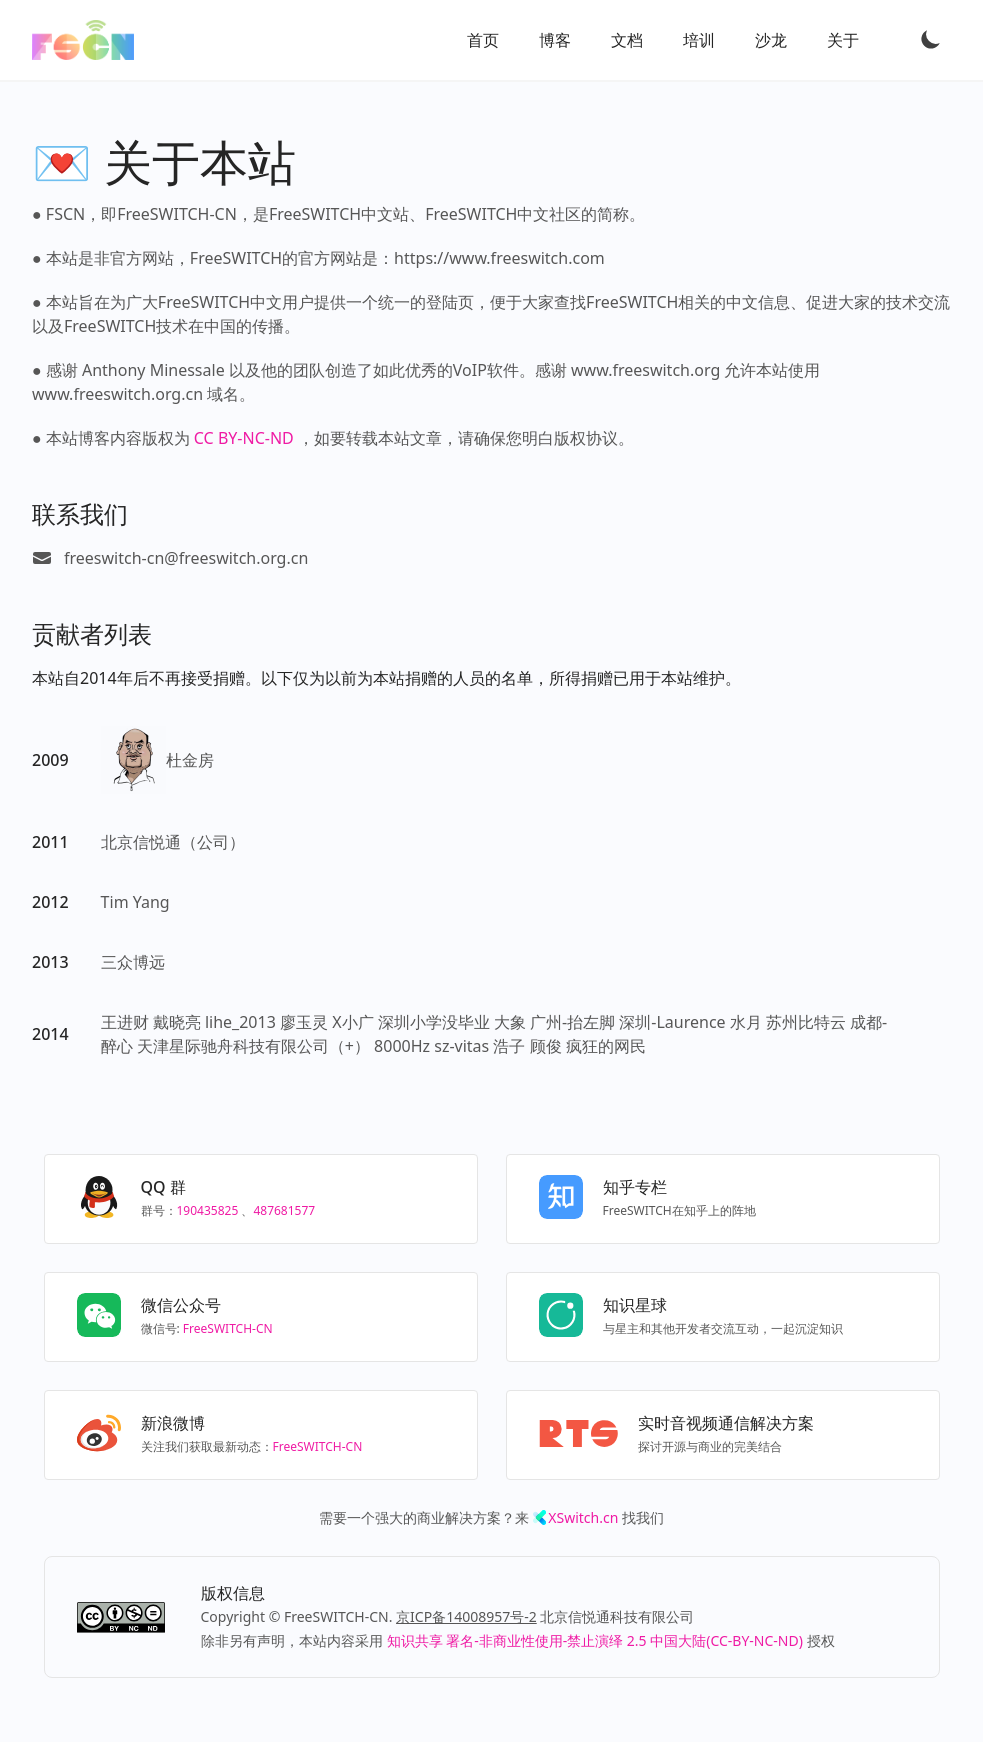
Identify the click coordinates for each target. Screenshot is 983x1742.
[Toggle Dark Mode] (931, 39)
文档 (627, 40)
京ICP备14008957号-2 (466, 1616)
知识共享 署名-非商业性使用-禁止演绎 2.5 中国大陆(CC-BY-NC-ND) (595, 1640)
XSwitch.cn (583, 1517)
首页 (483, 40)
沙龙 (771, 40)
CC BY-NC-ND (244, 438)
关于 (843, 40)
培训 (699, 40)
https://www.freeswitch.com (499, 258)
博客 (555, 40)
